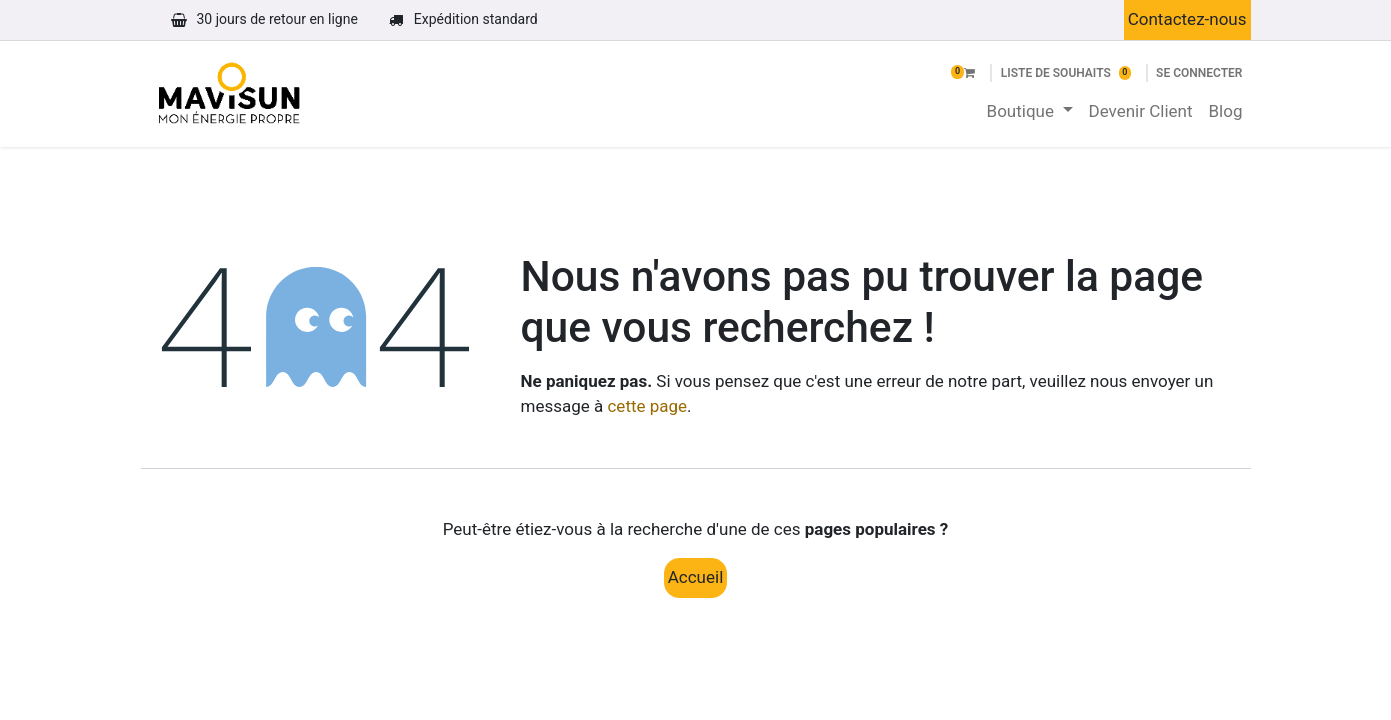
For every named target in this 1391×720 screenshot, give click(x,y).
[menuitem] (1030, 112)
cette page (647, 406)
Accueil (696, 577)
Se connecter (1199, 73)
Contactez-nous (1187, 19)
